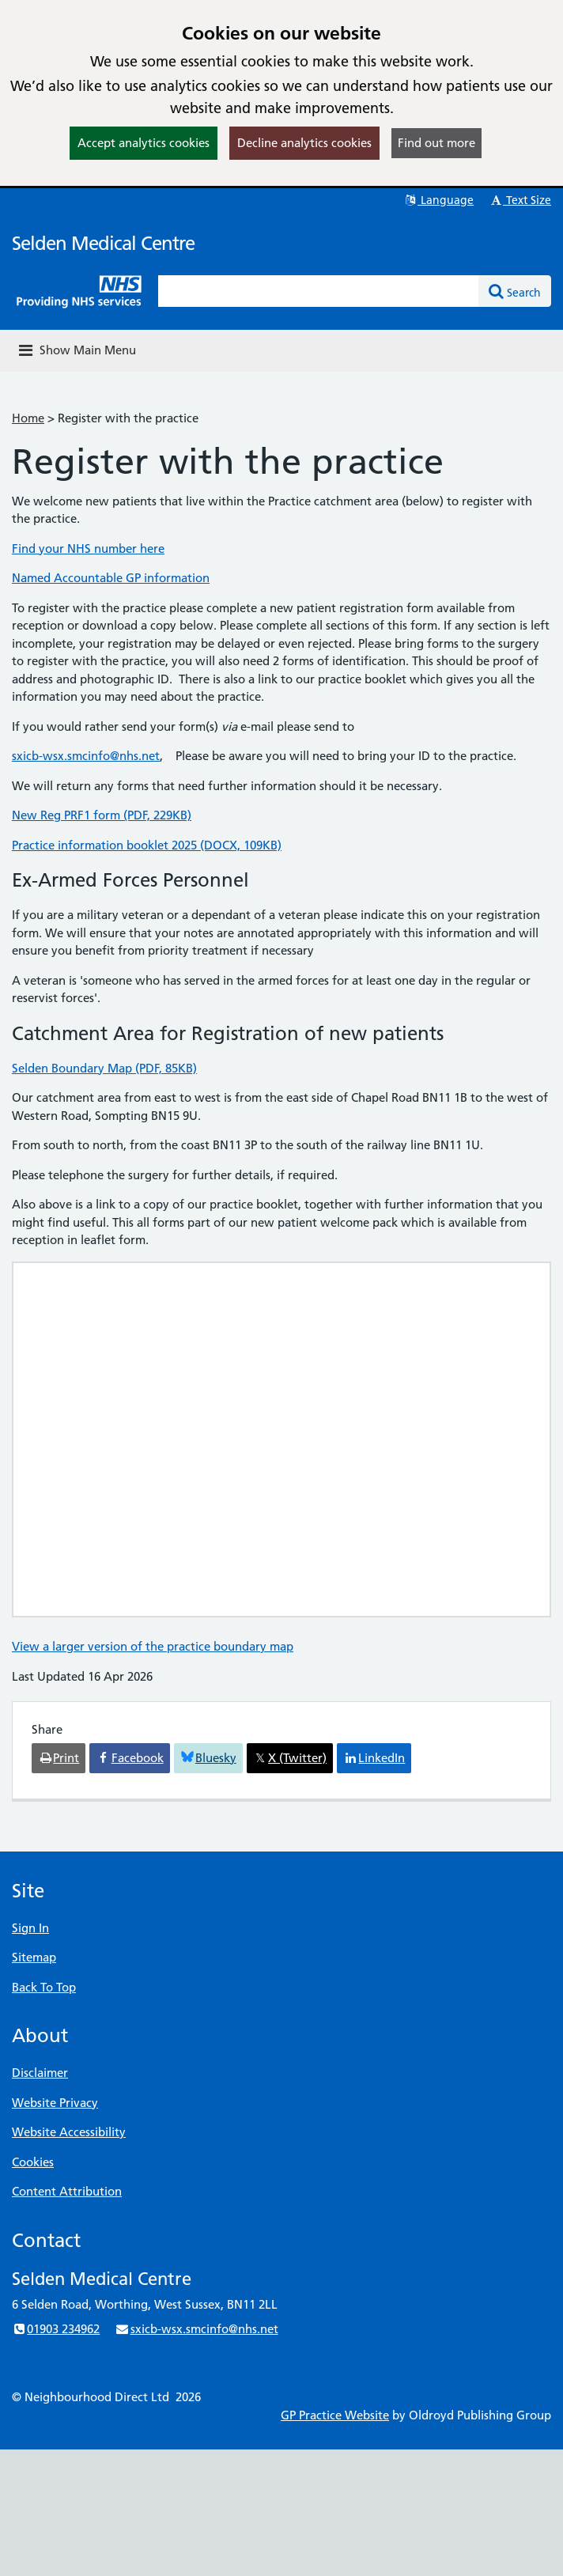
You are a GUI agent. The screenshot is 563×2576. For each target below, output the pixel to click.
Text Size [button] (520, 200)
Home (28, 418)
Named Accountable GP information (111, 577)
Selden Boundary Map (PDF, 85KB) (104, 1068)
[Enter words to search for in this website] (318, 291)
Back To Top (44, 1987)
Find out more (436, 142)
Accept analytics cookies (143, 142)
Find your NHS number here (88, 548)
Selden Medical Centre (103, 243)
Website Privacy (55, 2102)
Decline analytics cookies (304, 142)
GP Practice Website (335, 2415)
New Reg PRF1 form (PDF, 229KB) (101, 815)
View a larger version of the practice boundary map (152, 1646)
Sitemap (34, 1957)
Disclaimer (40, 2072)
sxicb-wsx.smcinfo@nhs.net (86, 755)
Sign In (30, 1927)
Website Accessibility (69, 2131)
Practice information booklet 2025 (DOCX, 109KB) (147, 845)
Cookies (33, 2161)
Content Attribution (67, 2191)
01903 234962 (56, 2328)
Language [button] (438, 200)
